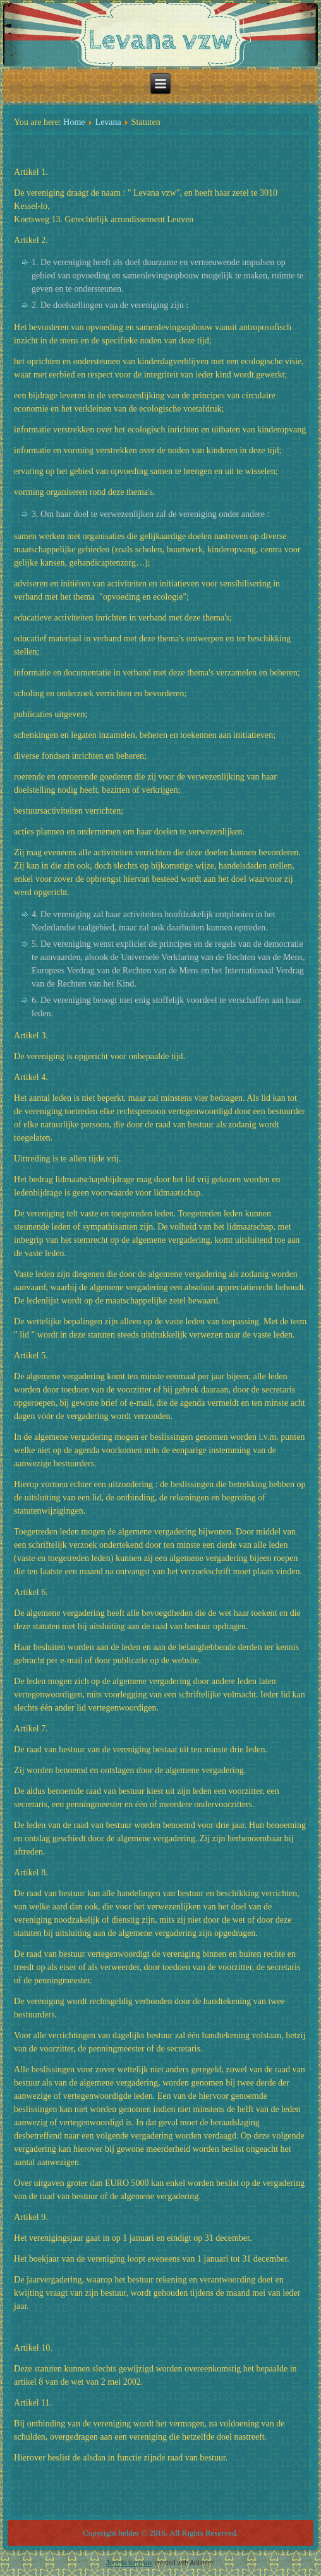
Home (74, 122)
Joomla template (129, 2563)
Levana (108, 122)
